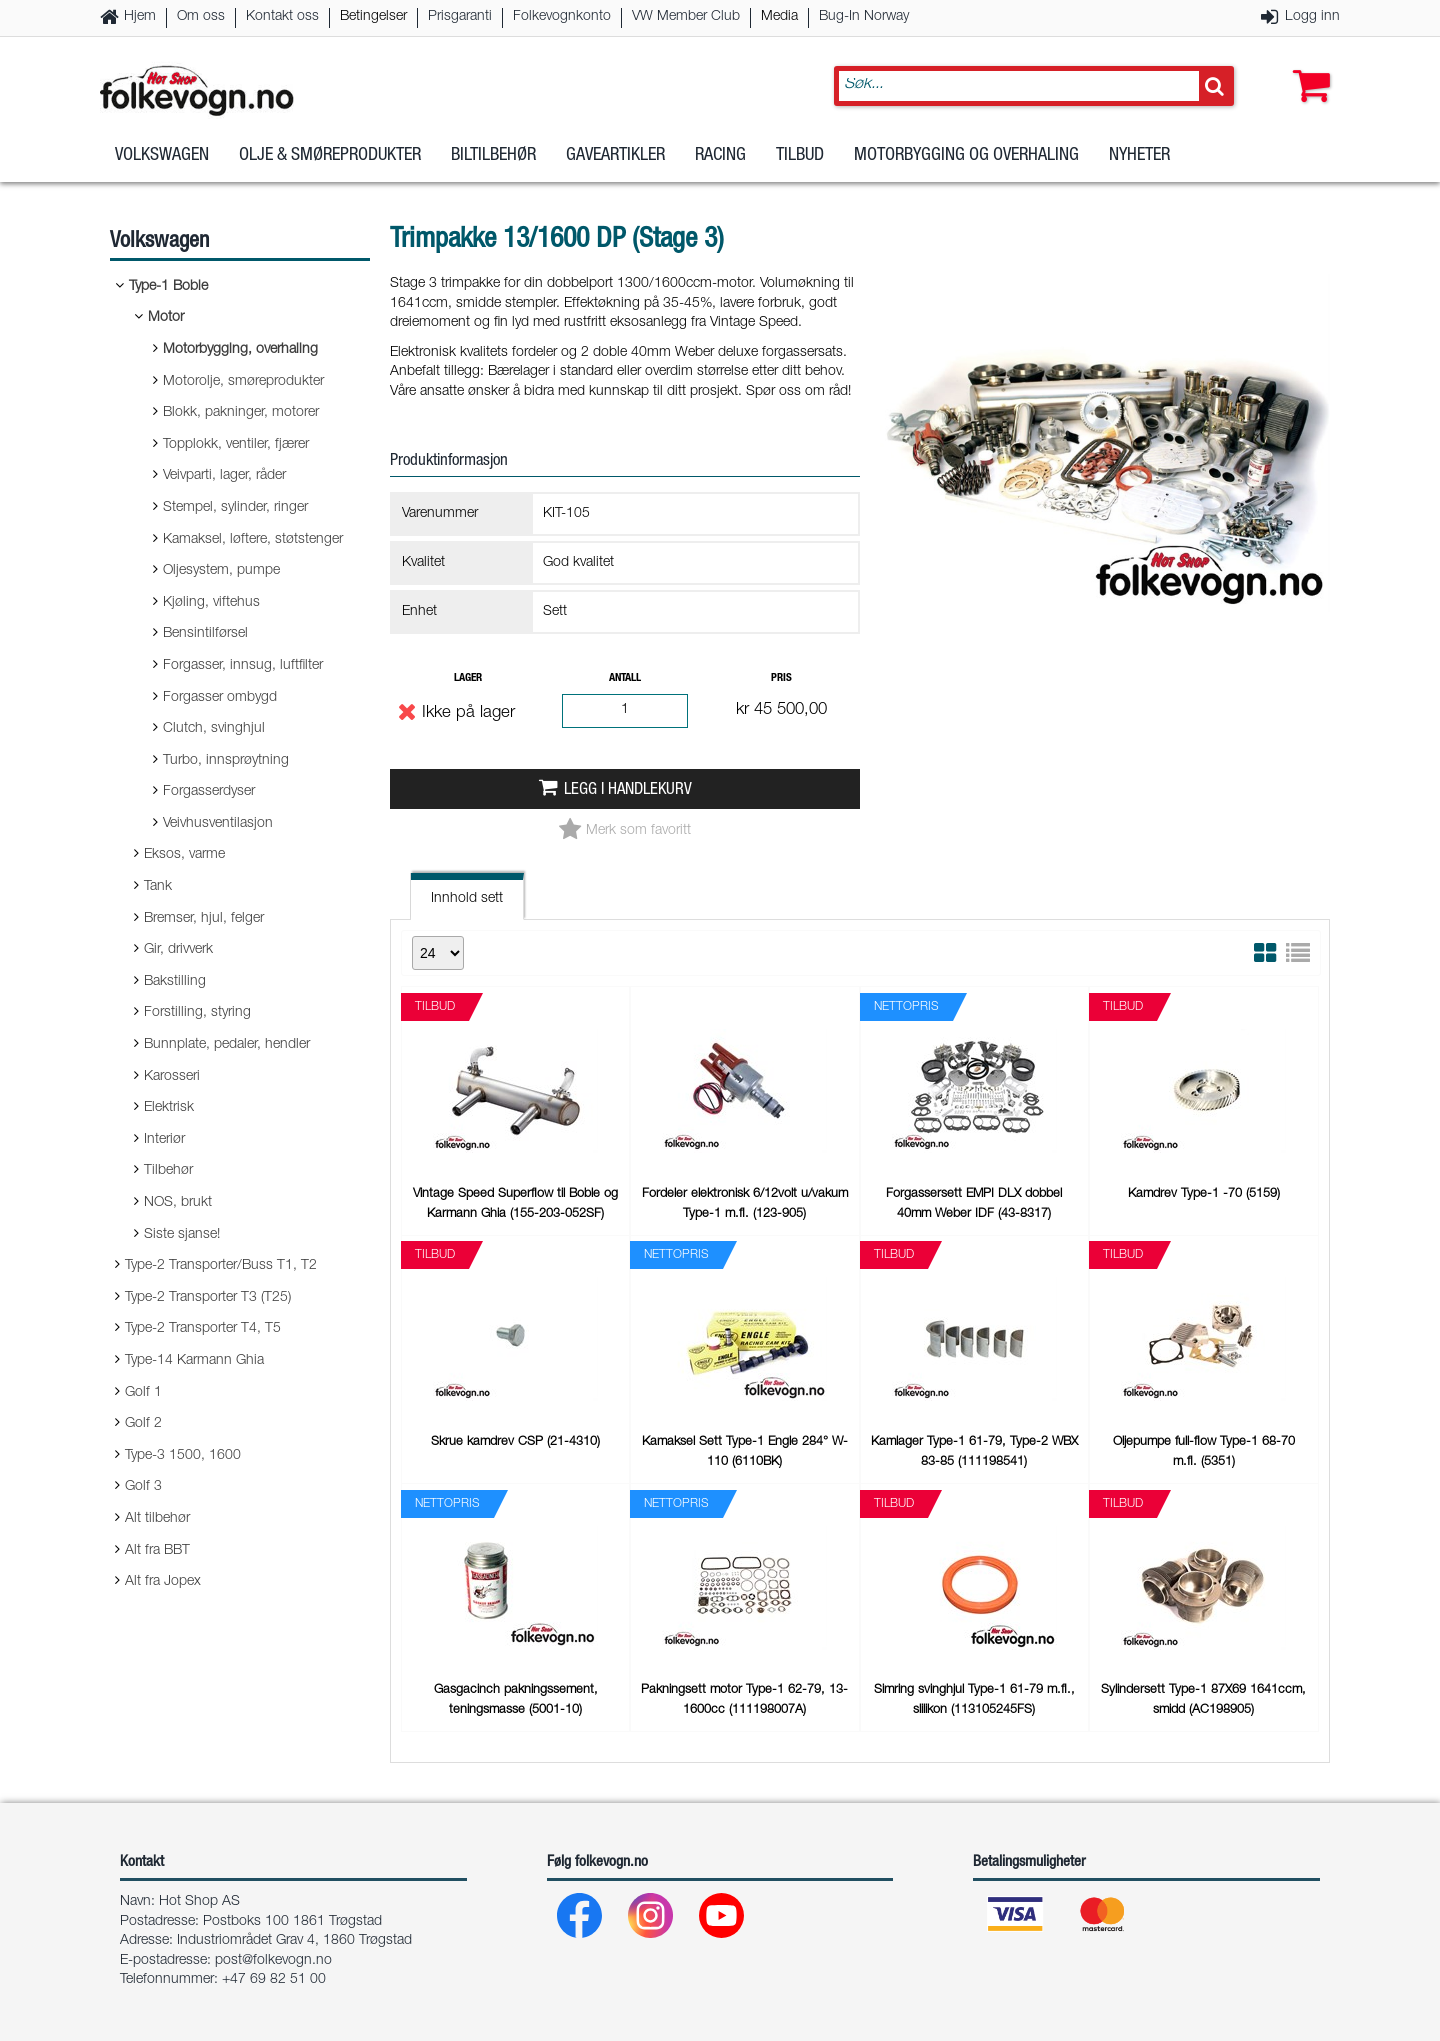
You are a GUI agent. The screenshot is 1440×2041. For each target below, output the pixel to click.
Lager (468, 678)
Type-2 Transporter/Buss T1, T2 (221, 1266)
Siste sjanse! (182, 1235)
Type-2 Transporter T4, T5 (203, 1329)
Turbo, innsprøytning (226, 761)
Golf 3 (143, 1487)
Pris (781, 678)
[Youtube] (722, 1920)
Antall (625, 678)
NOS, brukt (178, 1203)
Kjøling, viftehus (211, 603)
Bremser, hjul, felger (204, 919)
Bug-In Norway (864, 17)
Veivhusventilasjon (218, 824)
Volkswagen (162, 159)
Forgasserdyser (209, 792)
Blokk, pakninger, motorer (241, 413)
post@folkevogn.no (273, 1961)
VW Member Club (686, 17)
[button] (1307, 67)
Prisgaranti (460, 17)
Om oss (201, 17)
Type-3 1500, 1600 (183, 1456)
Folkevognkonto (562, 17)
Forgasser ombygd (220, 698)
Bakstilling (175, 982)
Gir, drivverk (178, 950)
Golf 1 (143, 1393)
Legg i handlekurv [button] (628, 790)
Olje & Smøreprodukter (330, 159)
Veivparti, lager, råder (224, 476)
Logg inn (1312, 17)
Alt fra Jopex (163, 1582)
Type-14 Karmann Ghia (194, 1361)
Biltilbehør (493, 159)
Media (779, 17)
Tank (158, 887)
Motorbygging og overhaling (966, 159)
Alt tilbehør (157, 1519)
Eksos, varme (184, 855)
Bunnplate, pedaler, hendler (227, 1045)
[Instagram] (651, 1920)
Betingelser (373, 17)
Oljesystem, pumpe (221, 571)
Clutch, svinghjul (214, 729)
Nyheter (1139, 159)
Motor (166, 318)
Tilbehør (168, 1171)
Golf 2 (143, 1424)
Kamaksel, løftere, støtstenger (253, 540)
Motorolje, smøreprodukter (243, 382)
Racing (720, 159)
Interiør (164, 1140)
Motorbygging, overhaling (240, 350)
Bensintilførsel (205, 634)
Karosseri (172, 1077)
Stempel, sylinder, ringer (235, 508)
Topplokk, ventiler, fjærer (236, 445)
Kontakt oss (282, 17)
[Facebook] (580, 1920)
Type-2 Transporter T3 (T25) (208, 1298)
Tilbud (800, 159)
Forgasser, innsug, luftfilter (243, 666)
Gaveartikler (615, 159)
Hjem (140, 17)
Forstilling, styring (197, 1013)
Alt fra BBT (157, 1551)
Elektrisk (169, 1108)
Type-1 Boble (168, 287)
